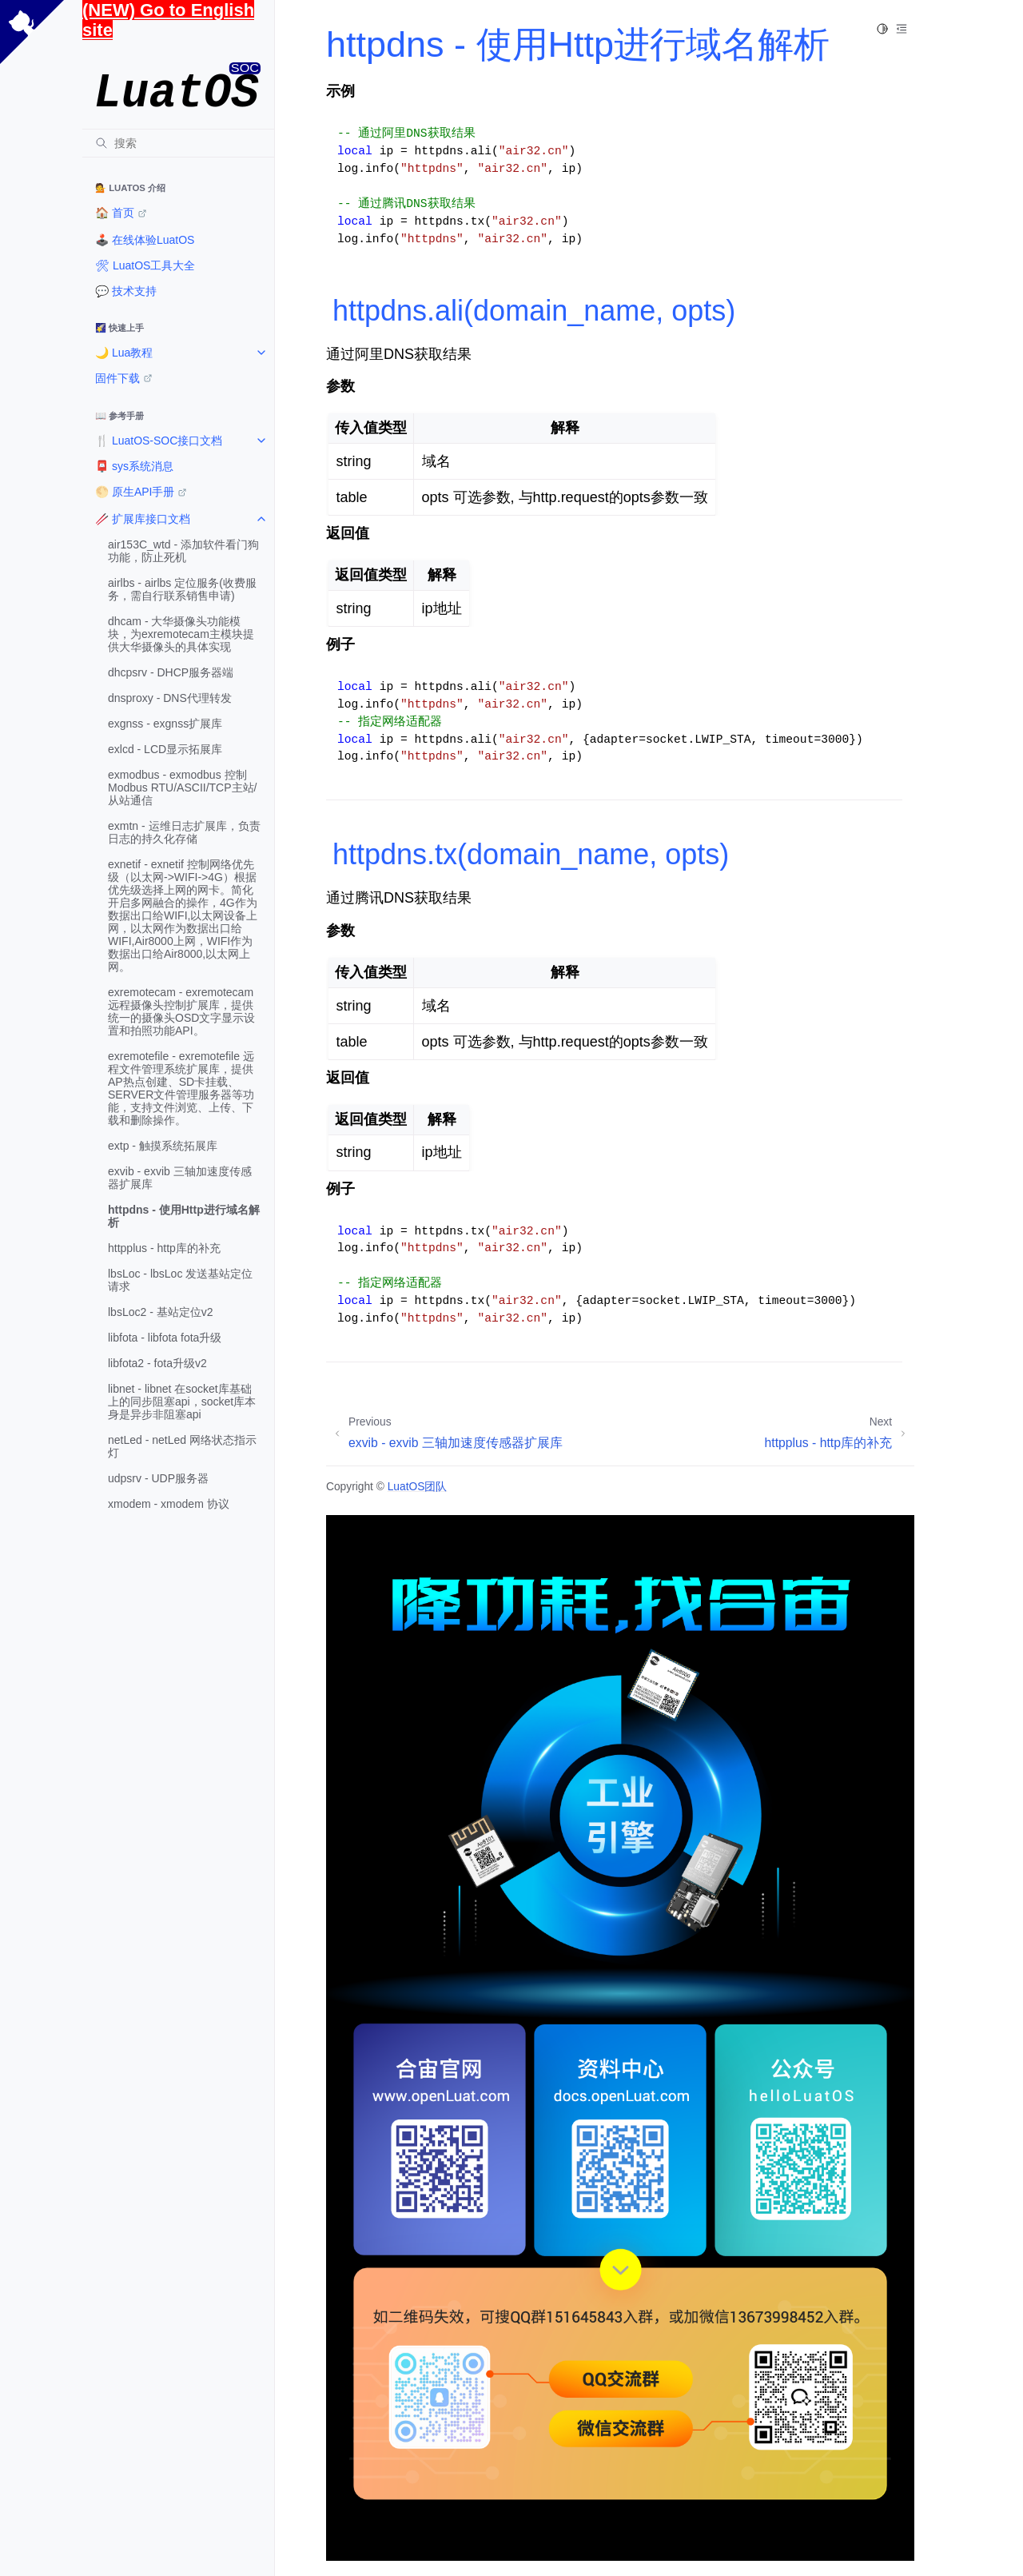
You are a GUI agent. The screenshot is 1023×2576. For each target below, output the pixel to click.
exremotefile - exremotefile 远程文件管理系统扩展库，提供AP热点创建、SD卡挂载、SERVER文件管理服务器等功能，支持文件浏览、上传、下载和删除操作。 (181, 1088)
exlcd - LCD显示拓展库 (165, 749)
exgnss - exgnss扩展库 (165, 723)
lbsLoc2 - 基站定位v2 (160, 1312)
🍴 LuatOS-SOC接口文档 (158, 440)
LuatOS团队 (418, 1487)
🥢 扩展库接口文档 (142, 518)
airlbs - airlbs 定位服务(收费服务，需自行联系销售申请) (182, 589)
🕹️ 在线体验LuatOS (144, 239)
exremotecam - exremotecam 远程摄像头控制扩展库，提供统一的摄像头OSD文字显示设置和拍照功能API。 (181, 1011)
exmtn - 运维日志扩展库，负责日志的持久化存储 (184, 832)
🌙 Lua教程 (124, 352)
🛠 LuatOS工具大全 (145, 265)
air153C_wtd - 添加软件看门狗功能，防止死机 (183, 551)
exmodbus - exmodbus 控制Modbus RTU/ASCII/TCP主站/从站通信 (182, 787)
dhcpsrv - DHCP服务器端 (170, 672)
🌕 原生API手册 (134, 491)
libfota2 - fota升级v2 (157, 1363)
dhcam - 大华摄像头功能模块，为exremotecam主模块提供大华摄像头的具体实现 (181, 634)
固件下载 (117, 378)
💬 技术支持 (126, 291)
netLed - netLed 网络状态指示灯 (182, 1446)
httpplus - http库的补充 (164, 1248)
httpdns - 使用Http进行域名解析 (184, 1216)
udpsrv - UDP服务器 (158, 1478)
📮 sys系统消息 (134, 466)
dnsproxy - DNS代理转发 (170, 698)
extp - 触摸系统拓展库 (162, 1145)
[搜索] (178, 143)
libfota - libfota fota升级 (164, 1337)
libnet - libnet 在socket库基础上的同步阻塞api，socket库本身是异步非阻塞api (182, 1401)
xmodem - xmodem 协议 (168, 1503)
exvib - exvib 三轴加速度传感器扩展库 (180, 1177)
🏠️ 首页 (114, 212)
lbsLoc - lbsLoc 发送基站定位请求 (180, 1280)
